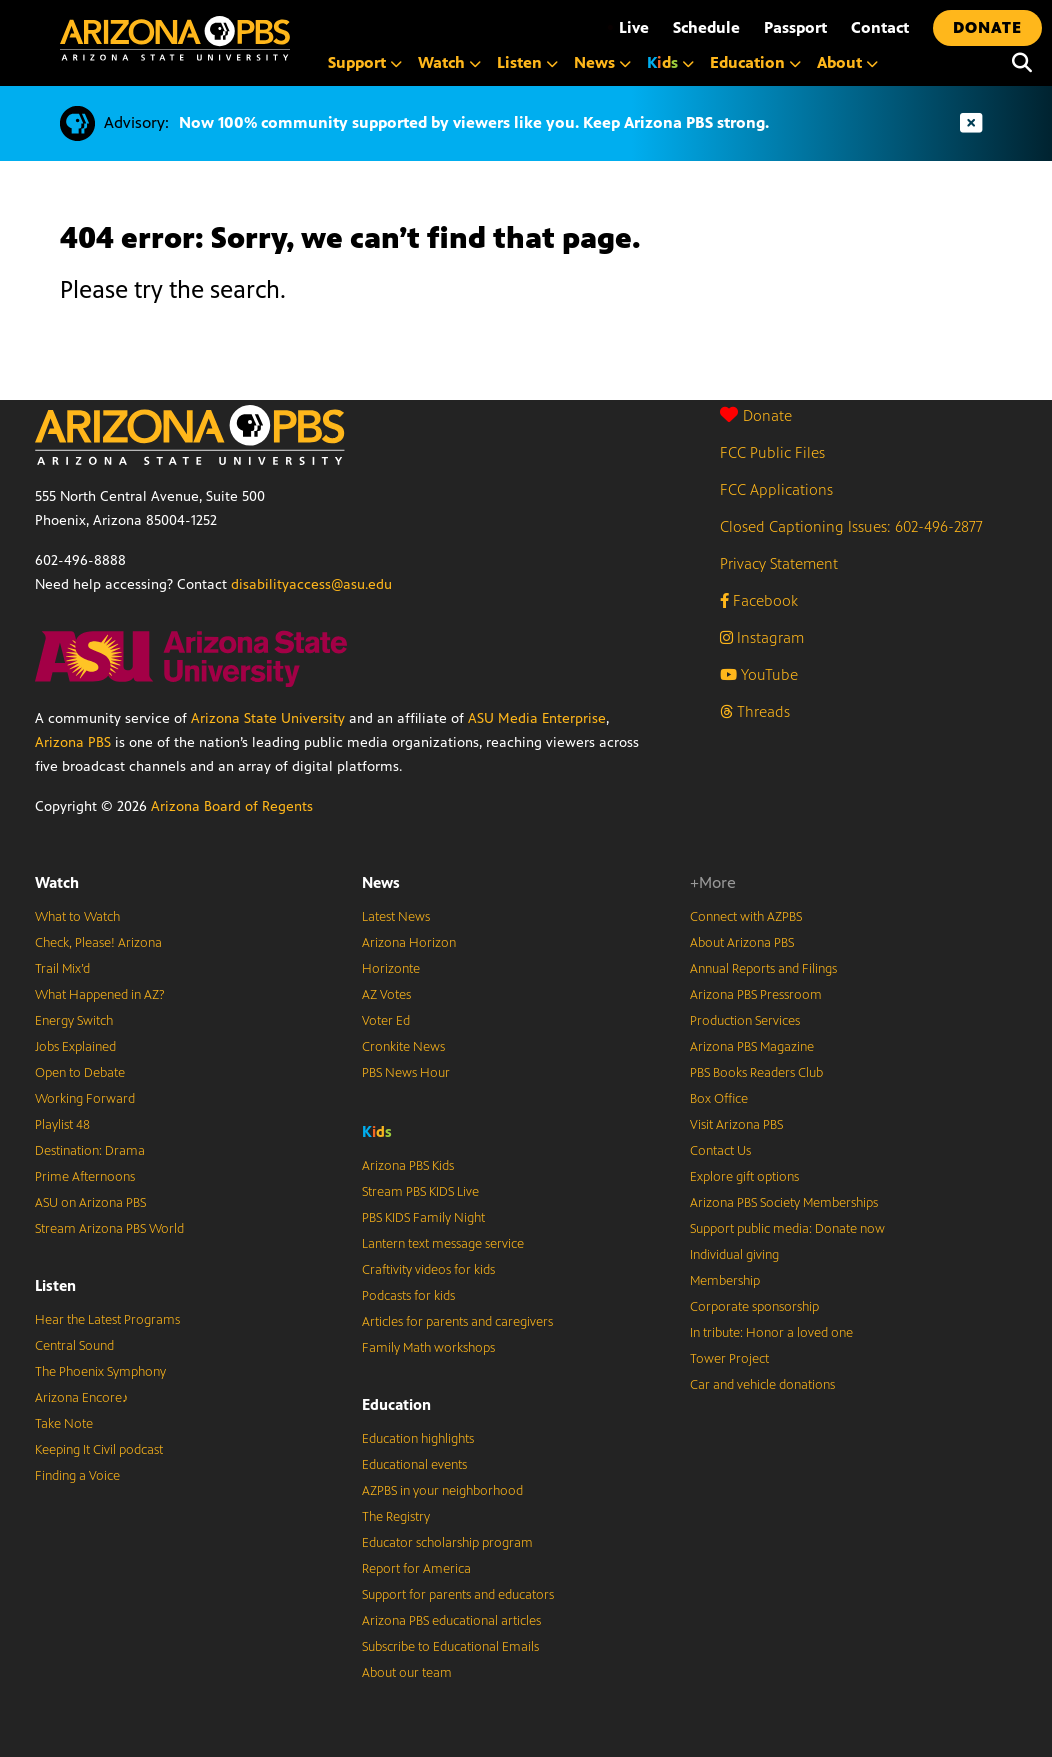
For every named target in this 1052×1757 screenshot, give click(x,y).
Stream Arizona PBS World (109, 1229)
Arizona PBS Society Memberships (784, 1203)
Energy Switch (74, 1021)
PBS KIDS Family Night (423, 1218)
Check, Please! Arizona (98, 943)
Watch (57, 882)
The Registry (396, 1517)
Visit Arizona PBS (736, 1125)
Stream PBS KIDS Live (420, 1192)
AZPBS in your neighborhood (442, 1491)
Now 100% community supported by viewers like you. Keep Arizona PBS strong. (474, 122)
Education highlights (418, 1439)
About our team (407, 1673)
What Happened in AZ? (100, 995)
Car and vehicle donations (762, 1385)
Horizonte (391, 969)
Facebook (759, 600)
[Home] (175, 38)
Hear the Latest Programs (107, 1320)
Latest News (396, 917)
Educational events (414, 1465)
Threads (755, 711)
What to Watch (77, 917)
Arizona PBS (73, 742)
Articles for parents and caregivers (457, 1322)
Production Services (745, 1021)
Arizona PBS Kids (408, 1166)
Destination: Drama (90, 1151)
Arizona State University (268, 718)
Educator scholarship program (447, 1543)
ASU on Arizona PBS (90, 1203)
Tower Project (729, 1359)
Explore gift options (744, 1177)
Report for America (416, 1569)
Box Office (719, 1099)
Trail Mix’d (62, 969)
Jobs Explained (75, 1047)
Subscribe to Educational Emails (450, 1647)
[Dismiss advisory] (971, 123)
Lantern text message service (443, 1244)
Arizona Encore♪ (82, 1398)
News (381, 882)
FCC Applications (776, 489)
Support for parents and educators (458, 1595)
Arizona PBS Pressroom (756, 995)
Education (396, 1404)
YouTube (759, 674)
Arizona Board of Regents (232, 806)
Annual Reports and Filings (763, 969)
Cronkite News (403, 1047)
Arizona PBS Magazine (752, 1047)
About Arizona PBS (742, 943)
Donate (756, 415)
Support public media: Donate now (787, 1229)
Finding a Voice (77, 1476)
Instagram (762, 637)
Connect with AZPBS (746, 917)
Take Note (64, 1424)
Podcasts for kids (408, 1296)
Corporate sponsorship (754, 1307)
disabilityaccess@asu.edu (311, 584)
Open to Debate (80, 1073)
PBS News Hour (406, 1073)
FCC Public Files (772, 452)
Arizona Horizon (409, 943)
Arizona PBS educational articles (451, 1621)
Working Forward (85, 1099)
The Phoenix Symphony (100, 1372)
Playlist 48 (62, 1125)
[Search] (1022, 63)
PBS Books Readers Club (756, 1073)
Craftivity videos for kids (428, 1270)
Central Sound (74, 1346)
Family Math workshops (428, 1348)
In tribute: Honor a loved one (771, 1333)
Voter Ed (386, 1021)
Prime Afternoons (85, 1177)
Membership (725, 1281)
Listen (55, 1285)
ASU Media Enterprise (537, 718)
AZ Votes (386, 995)
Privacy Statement (779, 563)
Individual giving (734, 1255)
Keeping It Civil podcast (99, 1450)
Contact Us (720, 1151)
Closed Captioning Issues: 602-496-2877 (851, 526)
